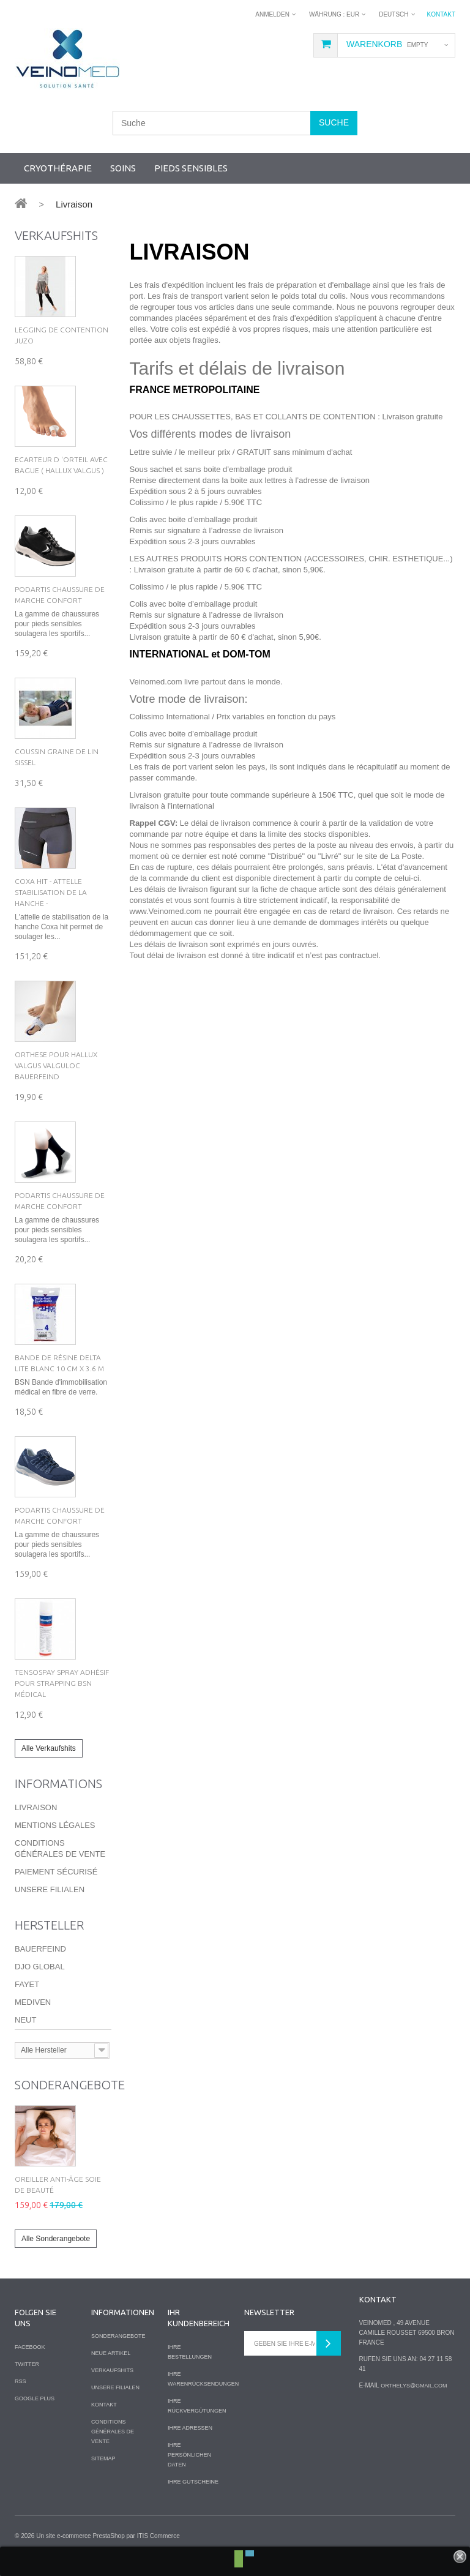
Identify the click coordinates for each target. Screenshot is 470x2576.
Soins (123, 168)
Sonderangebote (70, 2085)
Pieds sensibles (191, 168)
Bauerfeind (40, 1948)
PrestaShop (108, 2536)
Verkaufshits (56, 235)
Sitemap (103, 2458)
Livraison (36, 1807)
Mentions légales (55, 1825)
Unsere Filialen (49, 1889)
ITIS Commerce (158, 2536)
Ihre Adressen (190, 2428)
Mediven (33, 2002)
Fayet (27, 1984)
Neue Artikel (110, 2353)
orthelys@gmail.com (414, 2386)
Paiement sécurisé (56, 1871)
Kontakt (441, 14)
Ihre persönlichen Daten (189, 2455)
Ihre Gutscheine (193, 2482)
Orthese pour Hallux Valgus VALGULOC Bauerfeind (56, 1065)
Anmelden (272, 14)
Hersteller (49, 1925)
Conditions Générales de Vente (112, 2431)
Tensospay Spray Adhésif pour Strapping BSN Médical (62, 1683)
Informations (58, 1784)
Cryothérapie (58, 168)
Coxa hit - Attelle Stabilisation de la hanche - (51, 892)
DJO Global (40, 1966)
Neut (25, 2019)
